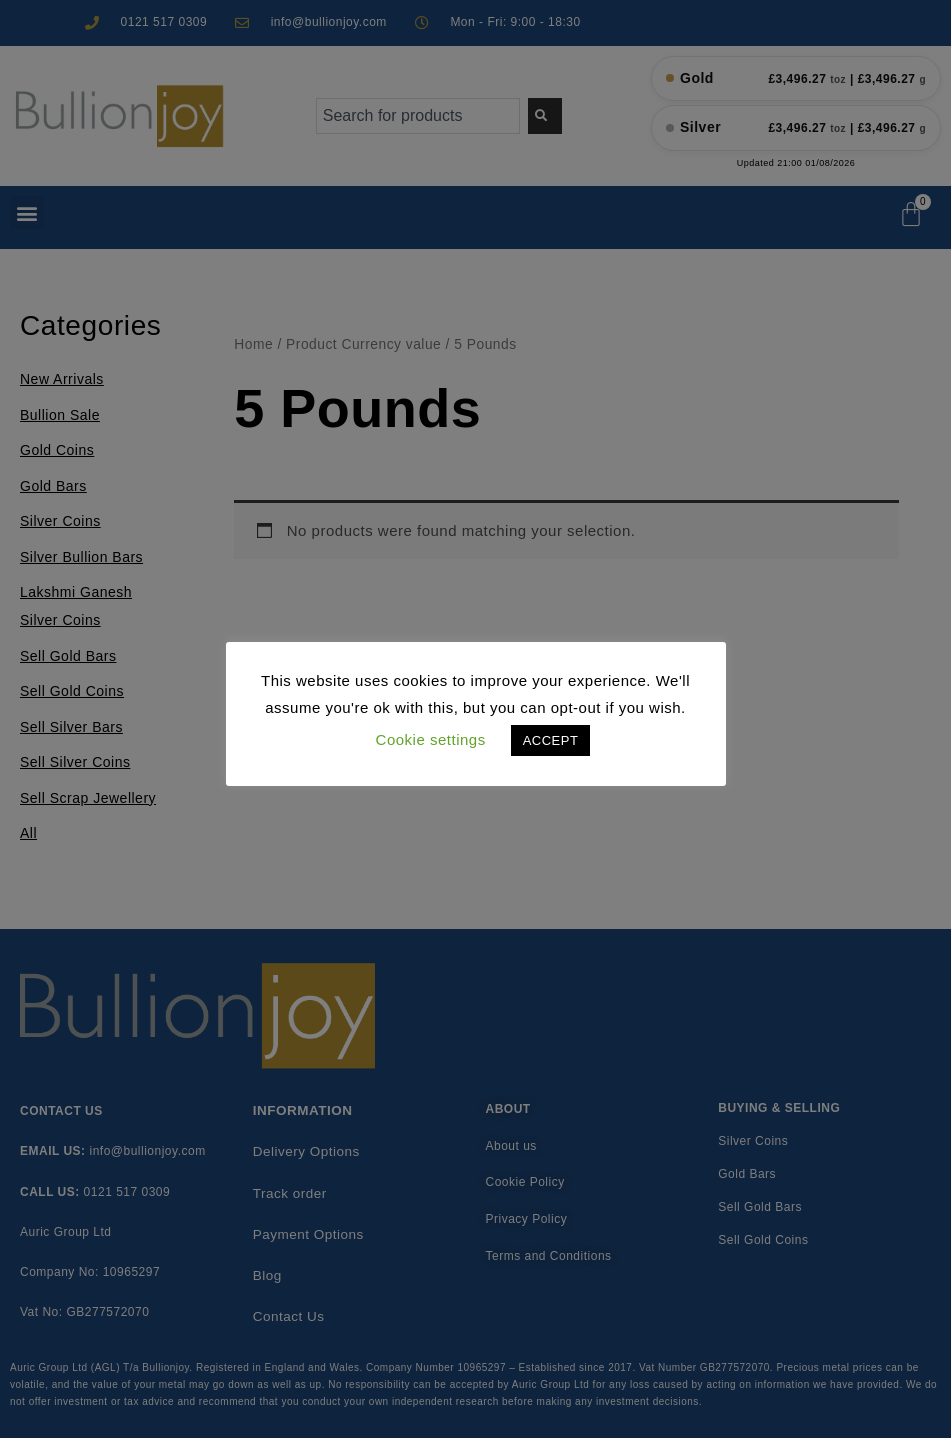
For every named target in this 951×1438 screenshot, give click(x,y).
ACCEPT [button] (551, 740)
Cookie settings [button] (431, 739)
